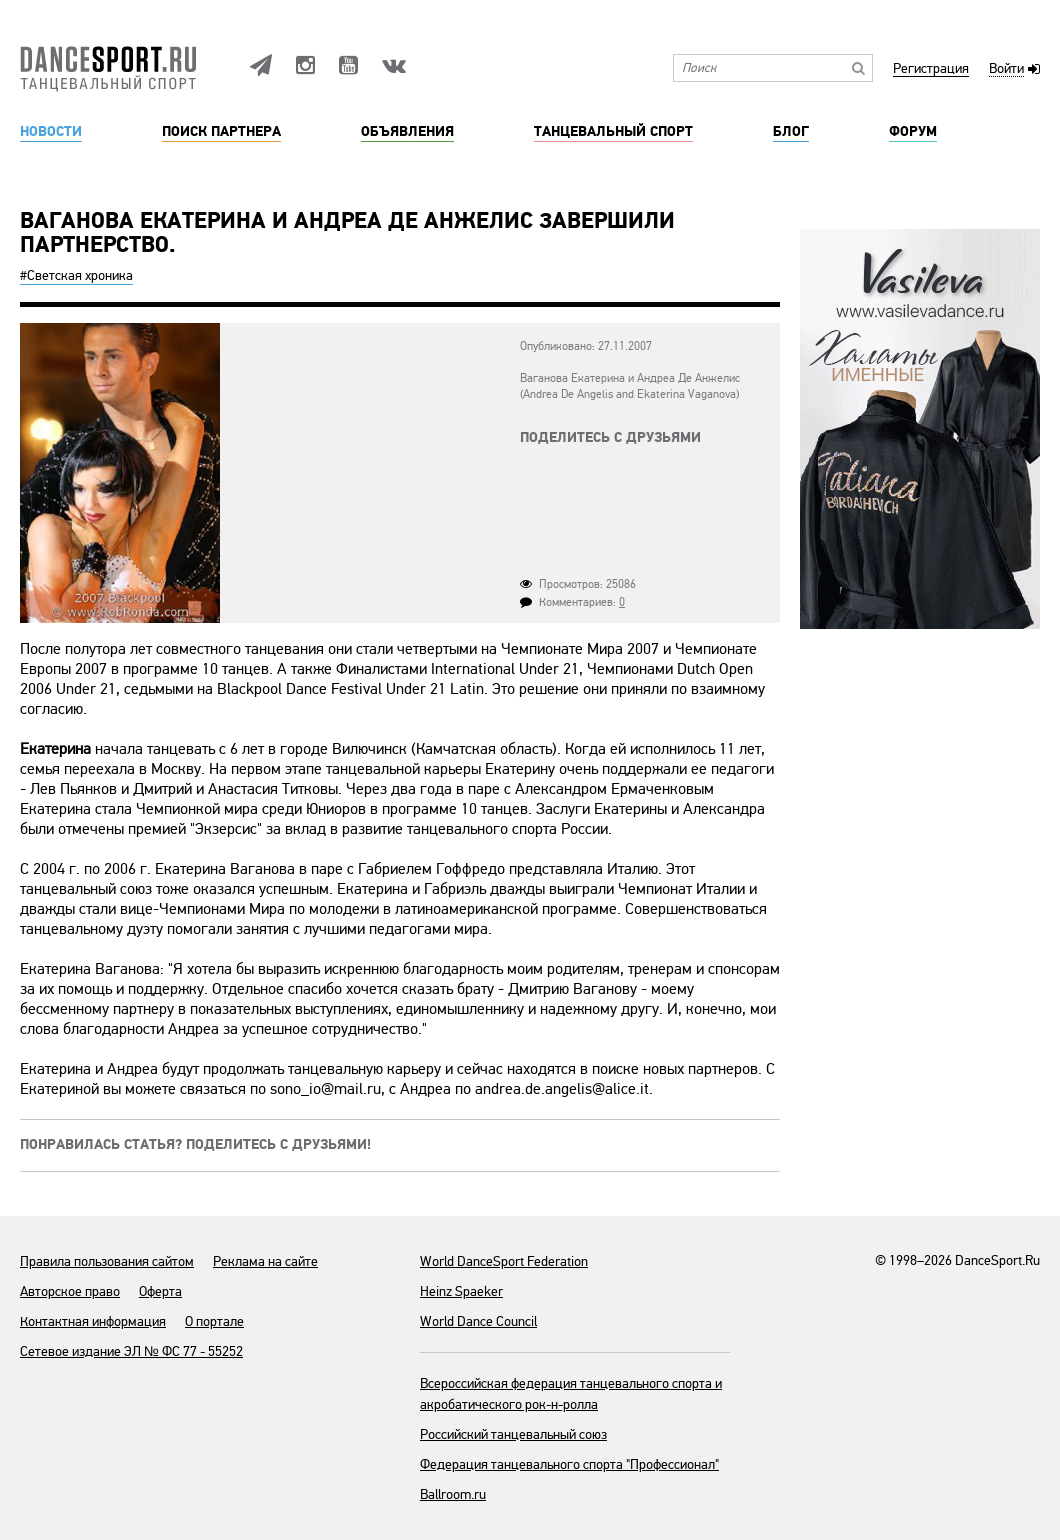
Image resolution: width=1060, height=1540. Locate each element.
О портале (214, 1321)
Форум (913, 132)
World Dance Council (478, 1321)
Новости (51, 132)
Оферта (160, 1291)
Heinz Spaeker (461, 1291)
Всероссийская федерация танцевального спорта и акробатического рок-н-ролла (571, 1394)
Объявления (407, 132)
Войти (1006, 69)
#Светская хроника (76, 275)
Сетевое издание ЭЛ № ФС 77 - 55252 (131, 1351)
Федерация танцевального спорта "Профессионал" (569, 1464)
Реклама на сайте (265, 1261)
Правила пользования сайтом (107, 1261)
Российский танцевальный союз (513, 1434)
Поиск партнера (221, 132)
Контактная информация (93, 1321)
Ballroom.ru (453, 1494)
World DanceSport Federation (504, 1261)
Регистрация (931, 69)
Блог (791, 132)
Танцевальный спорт (613, 132)
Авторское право (70, 1291)
